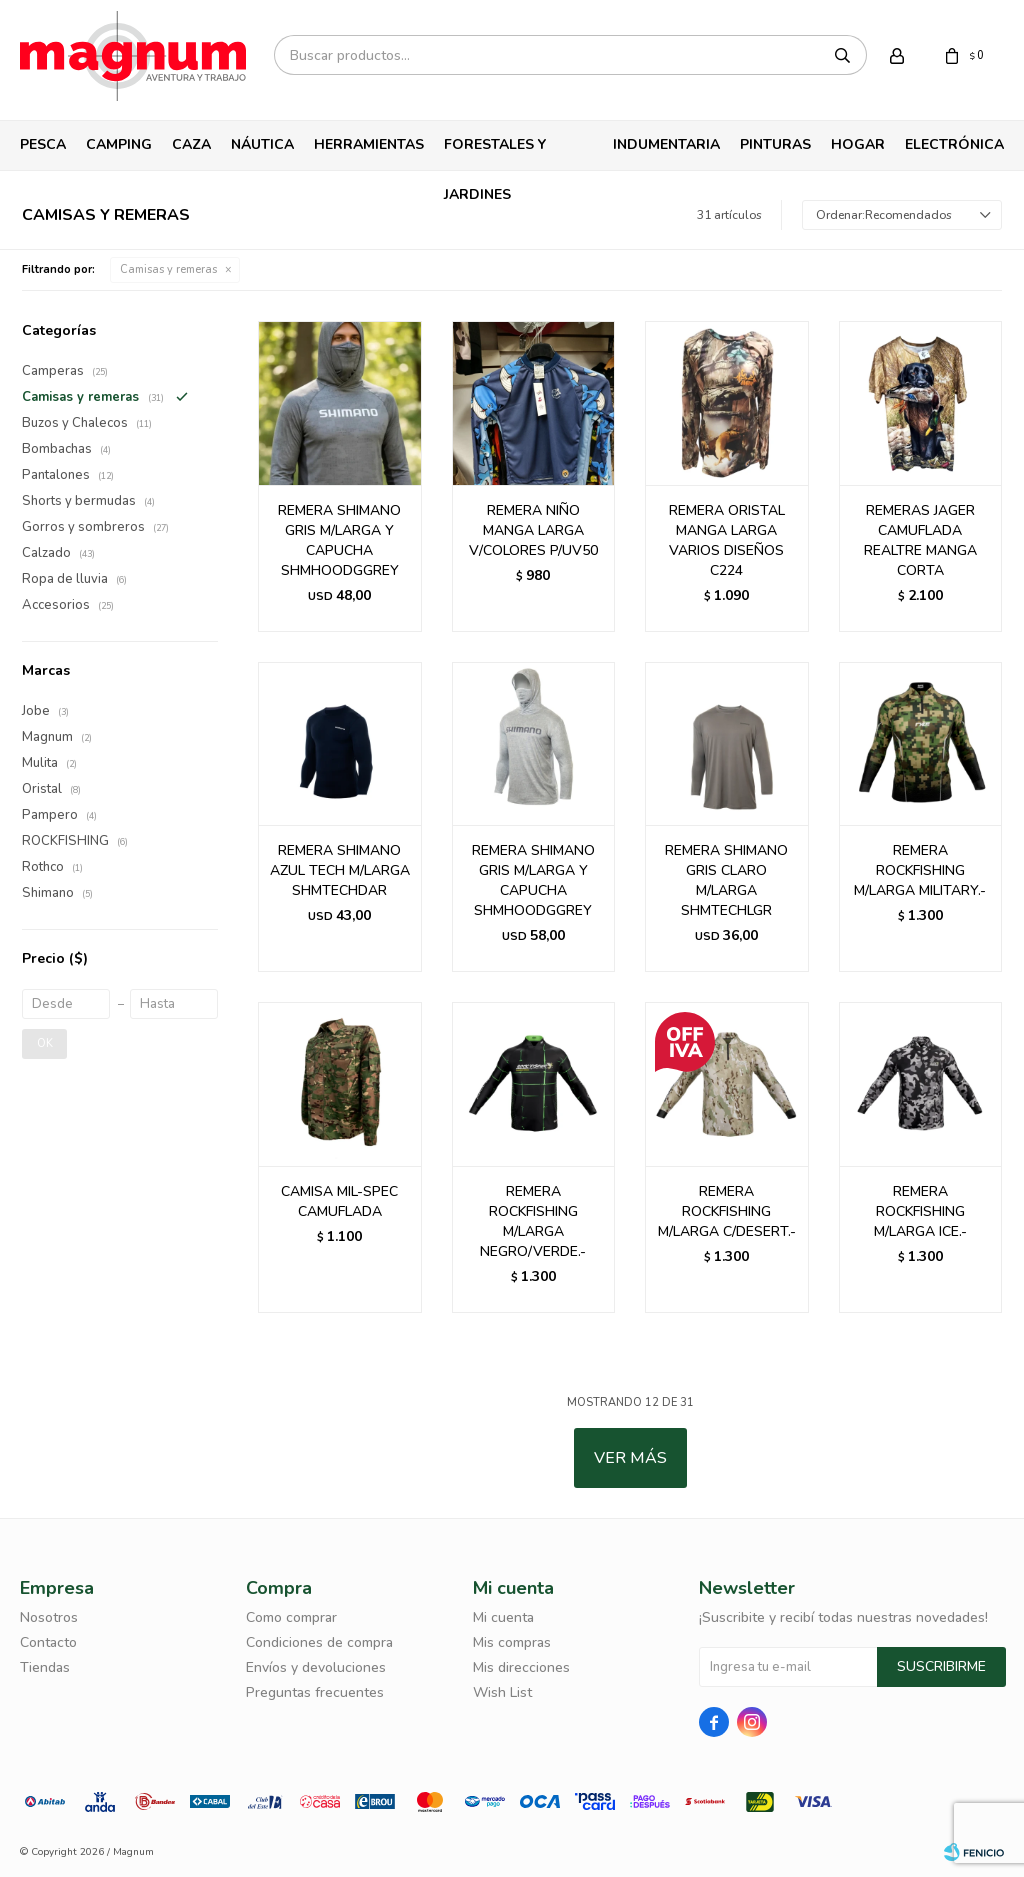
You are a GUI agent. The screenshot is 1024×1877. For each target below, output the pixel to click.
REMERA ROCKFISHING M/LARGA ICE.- (920, 1211)
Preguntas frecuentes (315, 1692)
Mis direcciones (521, 1667)
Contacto (48, 1642)
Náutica (262, 144)
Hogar (858, 144)
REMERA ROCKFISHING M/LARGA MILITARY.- (920, 870)
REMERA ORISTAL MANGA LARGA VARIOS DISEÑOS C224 (727, 540)
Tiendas (45, 1667)
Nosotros (49, 1617)
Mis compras (512, 1642)
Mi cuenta (503, 1617)
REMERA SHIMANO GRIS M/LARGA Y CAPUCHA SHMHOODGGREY (339, 540)
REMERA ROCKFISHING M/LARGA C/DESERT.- (727, 1211)
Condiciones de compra (319, 1642)
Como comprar (291, 1617)
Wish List (502, 1692)
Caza (191, 144)
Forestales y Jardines (495, 152)
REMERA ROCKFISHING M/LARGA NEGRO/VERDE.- (533, 1221)
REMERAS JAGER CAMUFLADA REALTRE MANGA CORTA (920, 540)
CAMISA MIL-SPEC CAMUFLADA (339, 1201)
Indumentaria (666, 144)
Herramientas (369, 144)
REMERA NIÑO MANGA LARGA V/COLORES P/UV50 (533, 530)
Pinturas (775, 144)
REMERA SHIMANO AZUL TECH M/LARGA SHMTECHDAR (340, 870)
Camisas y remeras (168, 269)
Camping (119, 144)
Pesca (43, 144)
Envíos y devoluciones (316, 1667)
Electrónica (954, 144)
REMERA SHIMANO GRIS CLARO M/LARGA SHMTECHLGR (726, 880)
